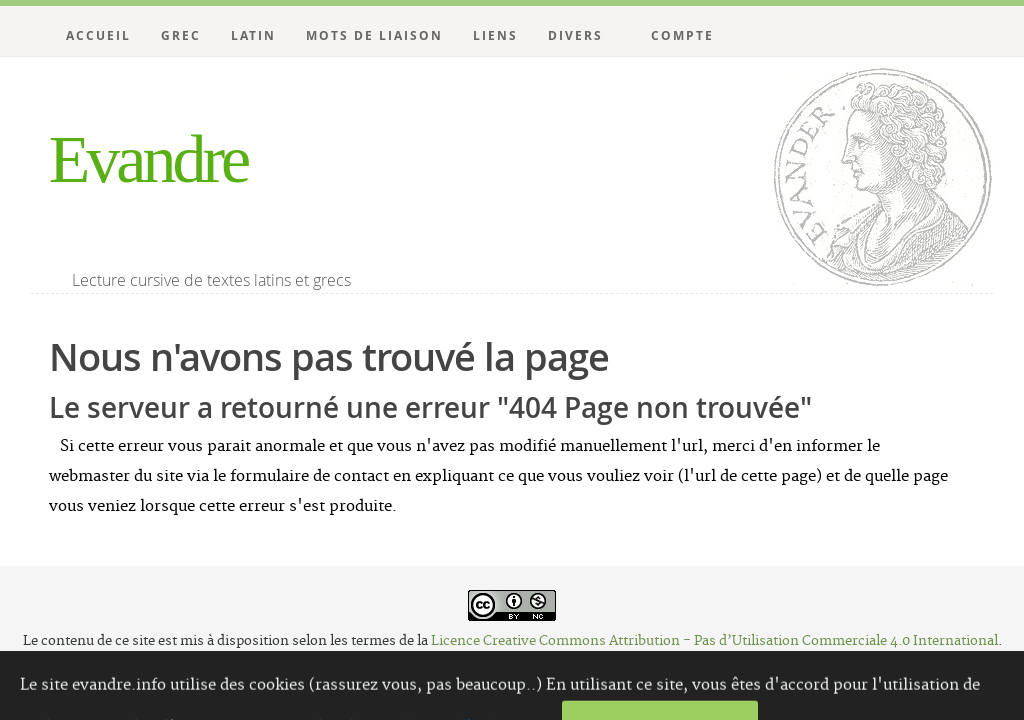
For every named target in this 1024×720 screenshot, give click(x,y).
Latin (253, 35)
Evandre (148, 159)
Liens (495, 35)
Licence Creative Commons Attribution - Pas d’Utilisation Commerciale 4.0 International (714, 641)
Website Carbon (578, 675)
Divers (575, 35)
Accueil (98, 35)
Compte (682, 35)
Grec (181, 35)
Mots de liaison (374, 35)
